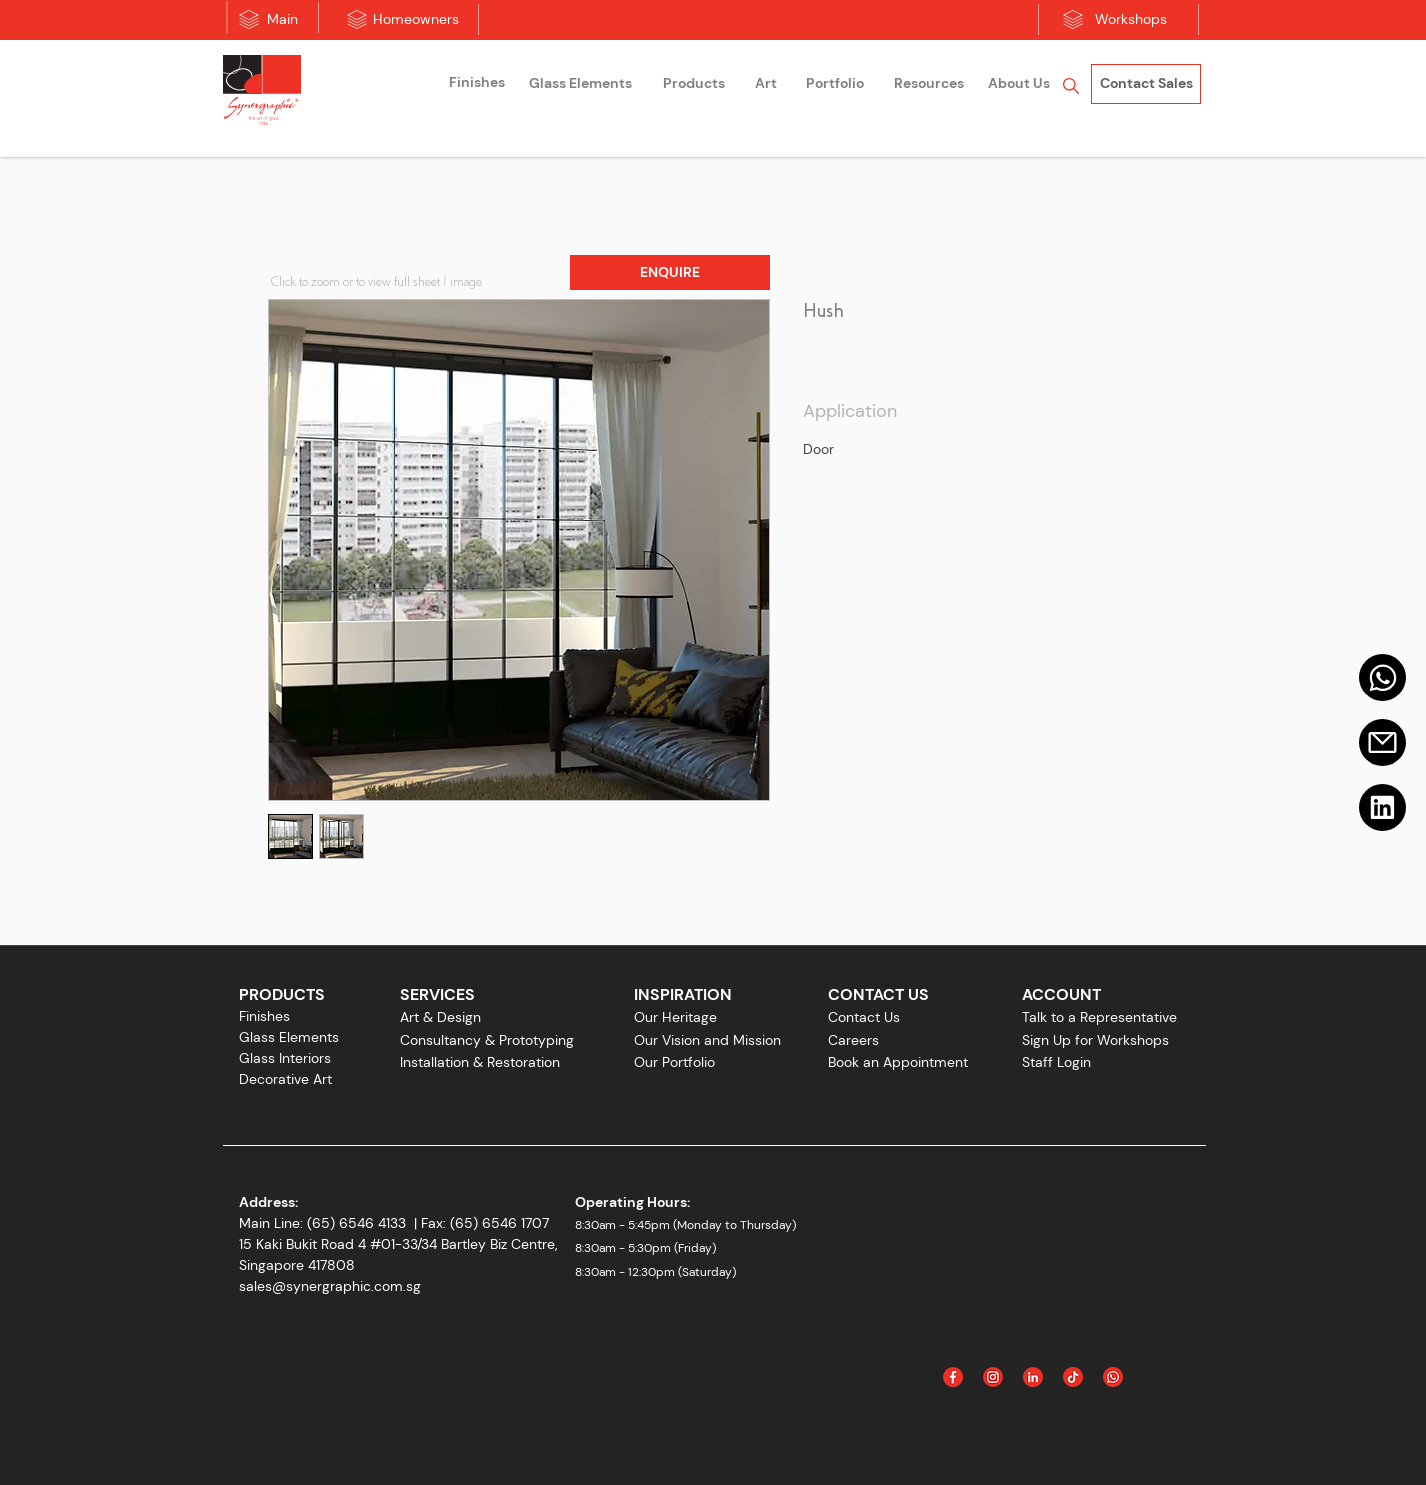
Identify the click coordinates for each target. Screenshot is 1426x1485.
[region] (477, 85)
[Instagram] (993, 1377)
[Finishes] (477, 83)
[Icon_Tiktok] (1073, 1377)
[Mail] (1382, 677)
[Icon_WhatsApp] (1113, 1377)
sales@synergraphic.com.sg (330, 1286)
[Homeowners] (416, 20)
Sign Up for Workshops (1095, 1040)
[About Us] (1019, 84)
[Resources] (928, 84)
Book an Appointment (898, 1062)
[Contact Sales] (1146, 84)
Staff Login (1056, 1062)
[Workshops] (1131, 20)
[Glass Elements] (580, 84)
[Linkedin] (1382, 807)
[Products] (694, 84)
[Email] (1382, 742)
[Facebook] (953, 1377)
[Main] (282, 20)
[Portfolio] (835, 84)
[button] (670, 272)
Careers (853, 1040)
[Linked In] (1033, 1377)
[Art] (766, 84)
